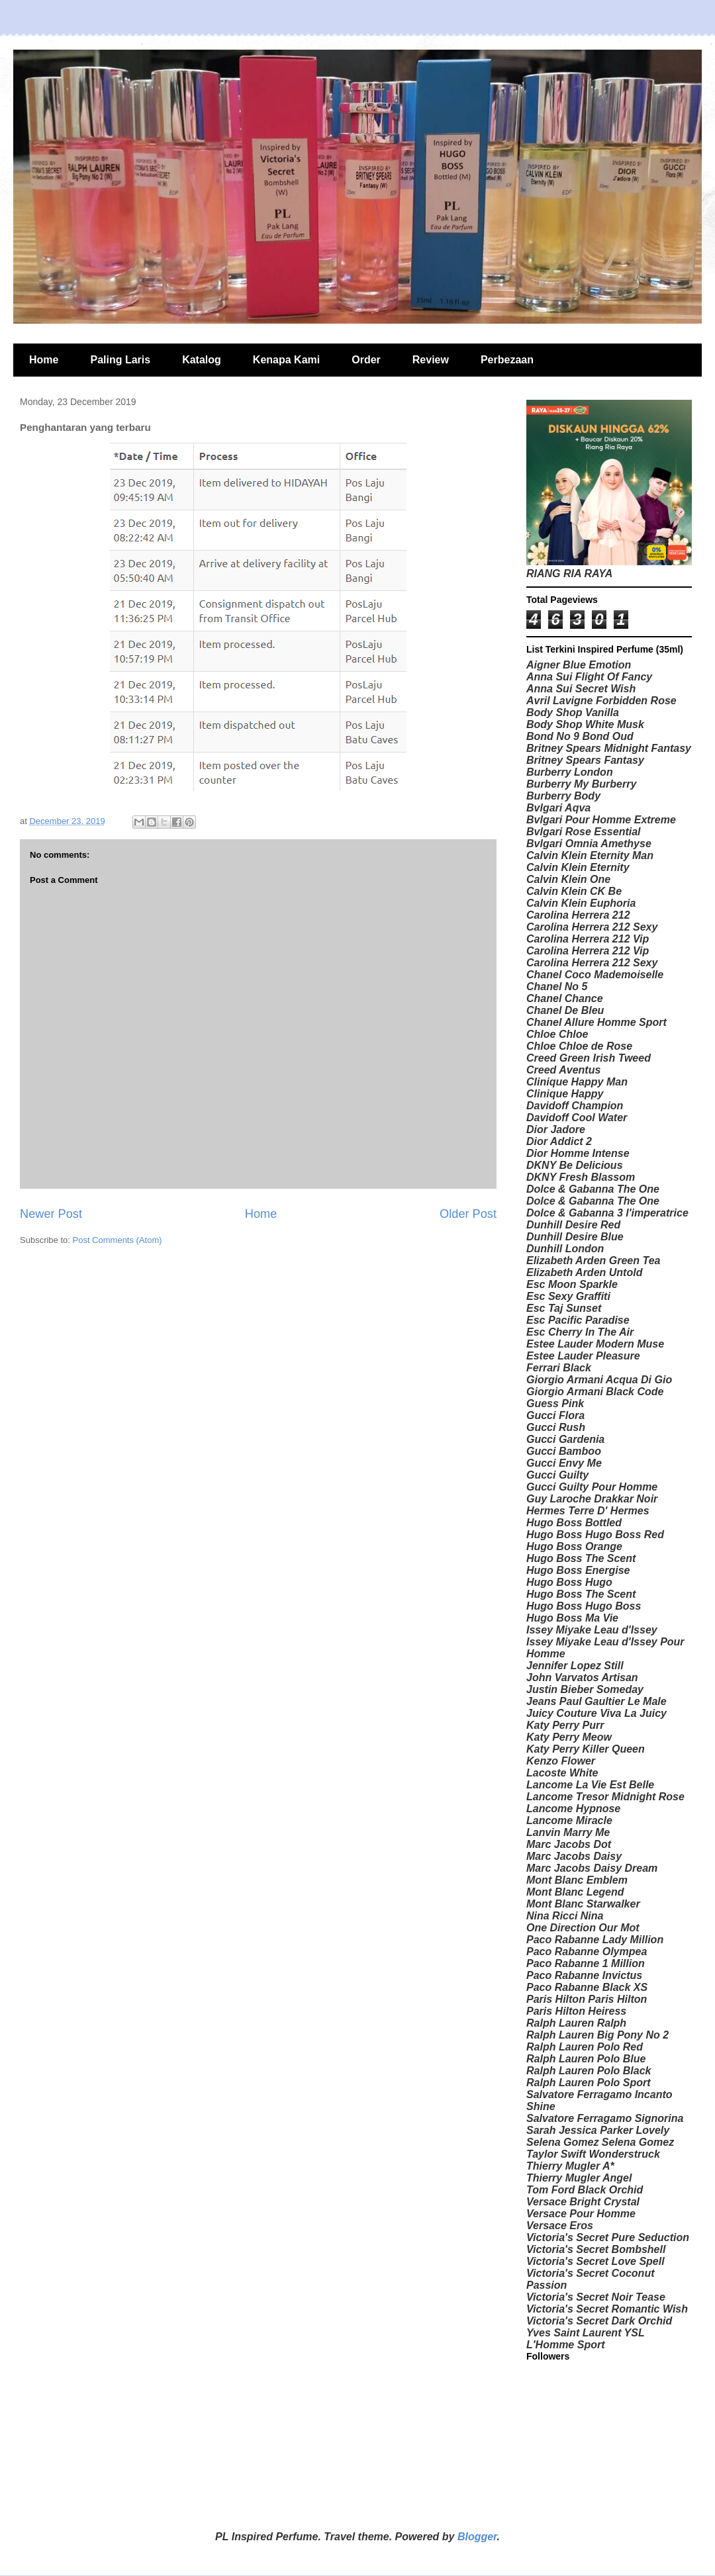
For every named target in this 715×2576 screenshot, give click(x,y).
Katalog (201, 359)
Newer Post (51, 1213)
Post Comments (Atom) (117, 1240)
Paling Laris (120, 359)
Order (366, 359)
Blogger (477, 2536)
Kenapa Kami (286, 359)
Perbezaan (507, 359)
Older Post (468, 1213)
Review (430, 359)
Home (43, 359)
